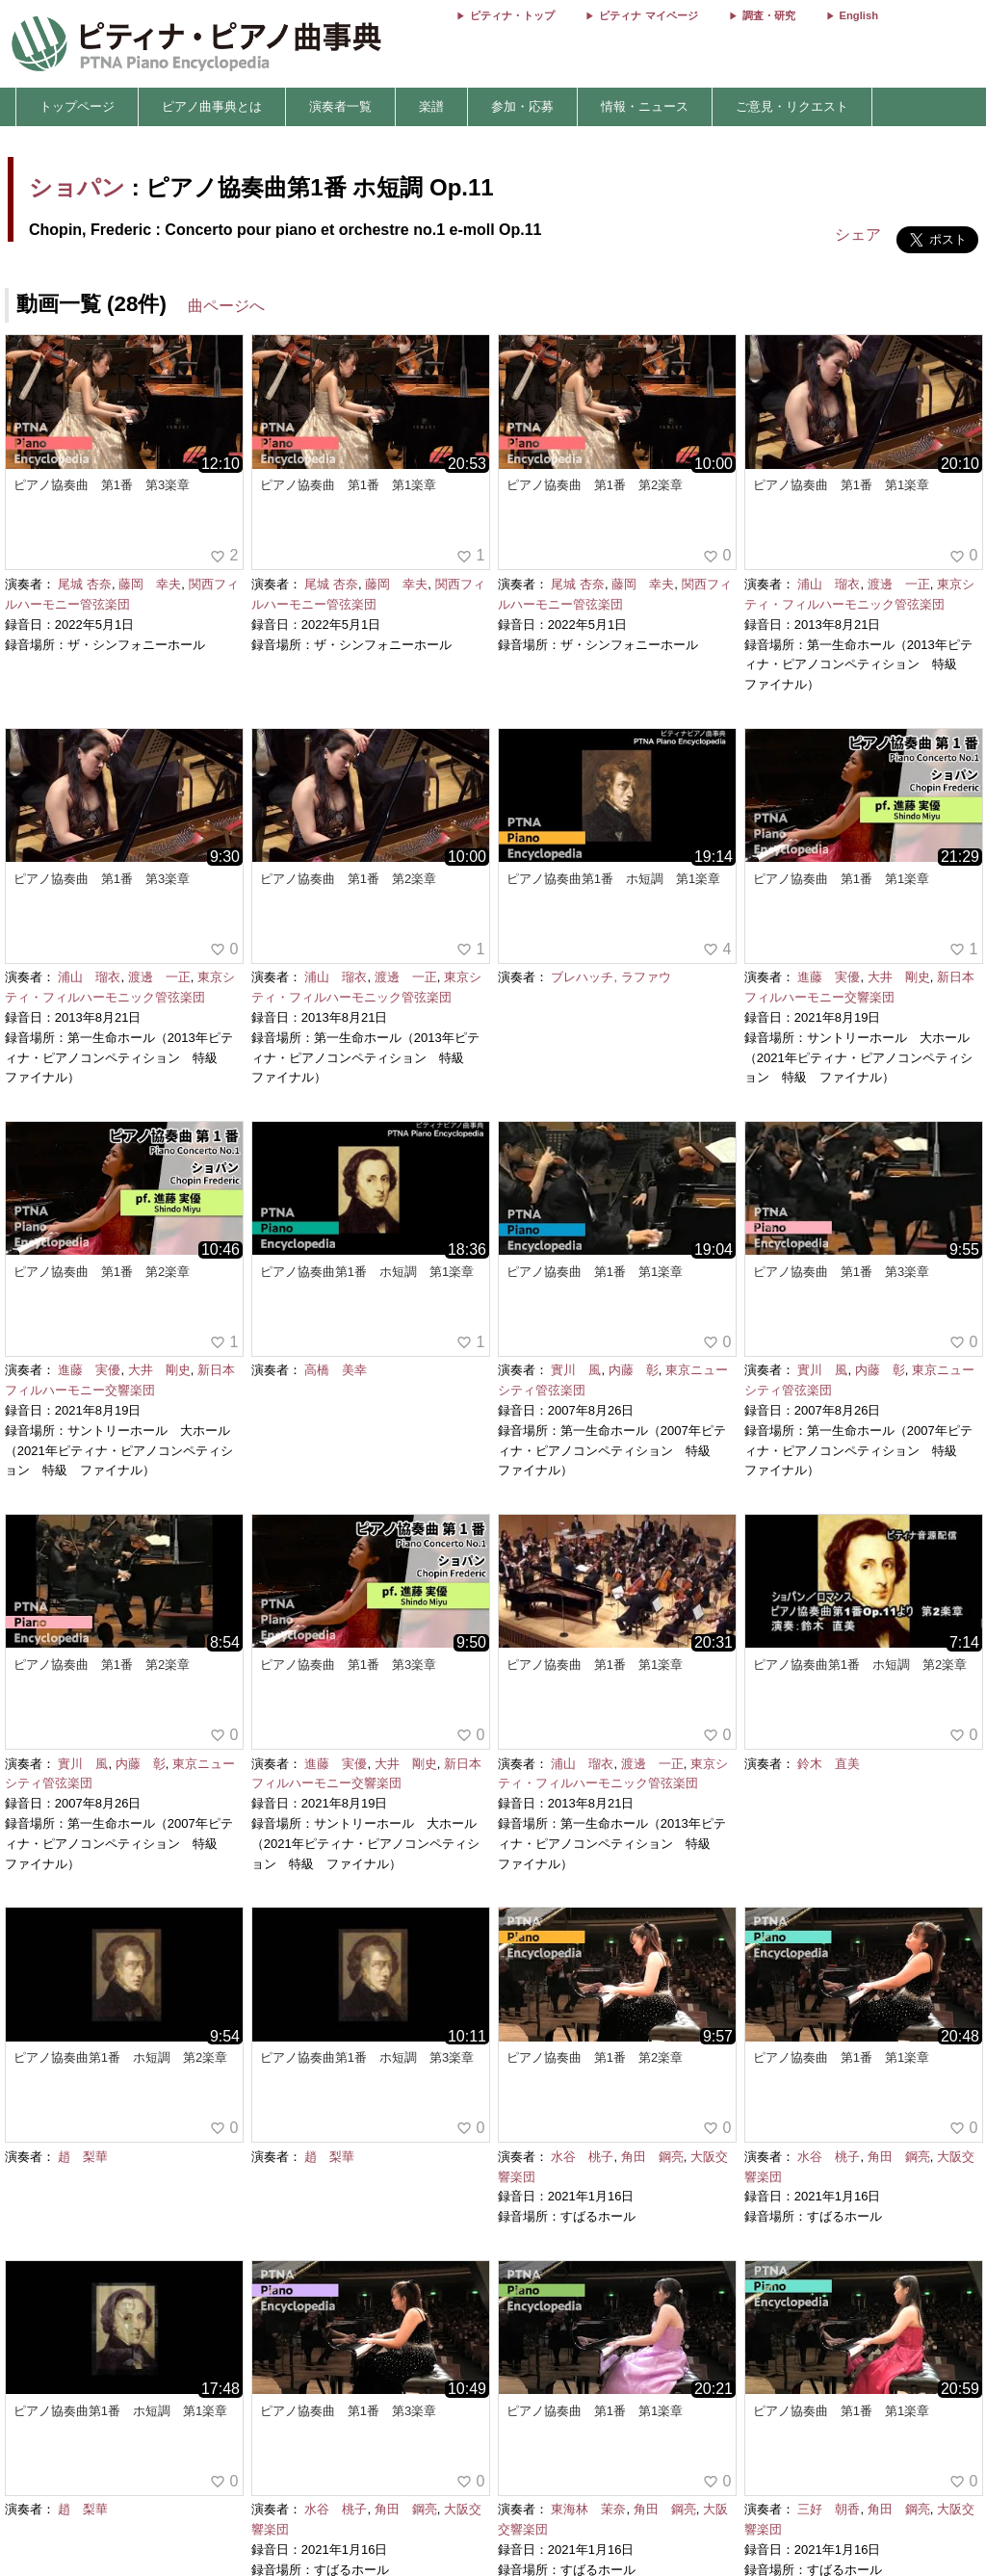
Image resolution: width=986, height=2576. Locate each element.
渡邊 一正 (899, 584)
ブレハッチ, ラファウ (610, 977)
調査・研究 (768, 15)
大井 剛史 (899, 977)
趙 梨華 (83, 2156)
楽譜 (431, 106)
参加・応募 (522, 106)
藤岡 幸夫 (149, 584)
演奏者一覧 (340, 106)
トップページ (77, 106)
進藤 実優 (828, 977)
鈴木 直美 (828, 1763)
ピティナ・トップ (512, 15)
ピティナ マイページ (648, 15)
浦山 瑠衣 (828, 584)
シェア (858, 234)
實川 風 (576, 1370)
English (859, 15)
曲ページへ (226, 306)
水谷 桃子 (582, 2156)
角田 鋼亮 (652, 2156)
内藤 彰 (634, 1370)
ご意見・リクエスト (792, 106)
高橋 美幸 (335, 1370)
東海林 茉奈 (588, 2509)
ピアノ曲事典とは (212, 106)
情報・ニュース (644, 106)
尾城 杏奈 (85, 584)
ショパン (77, 187)
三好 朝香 (828, 2509)
